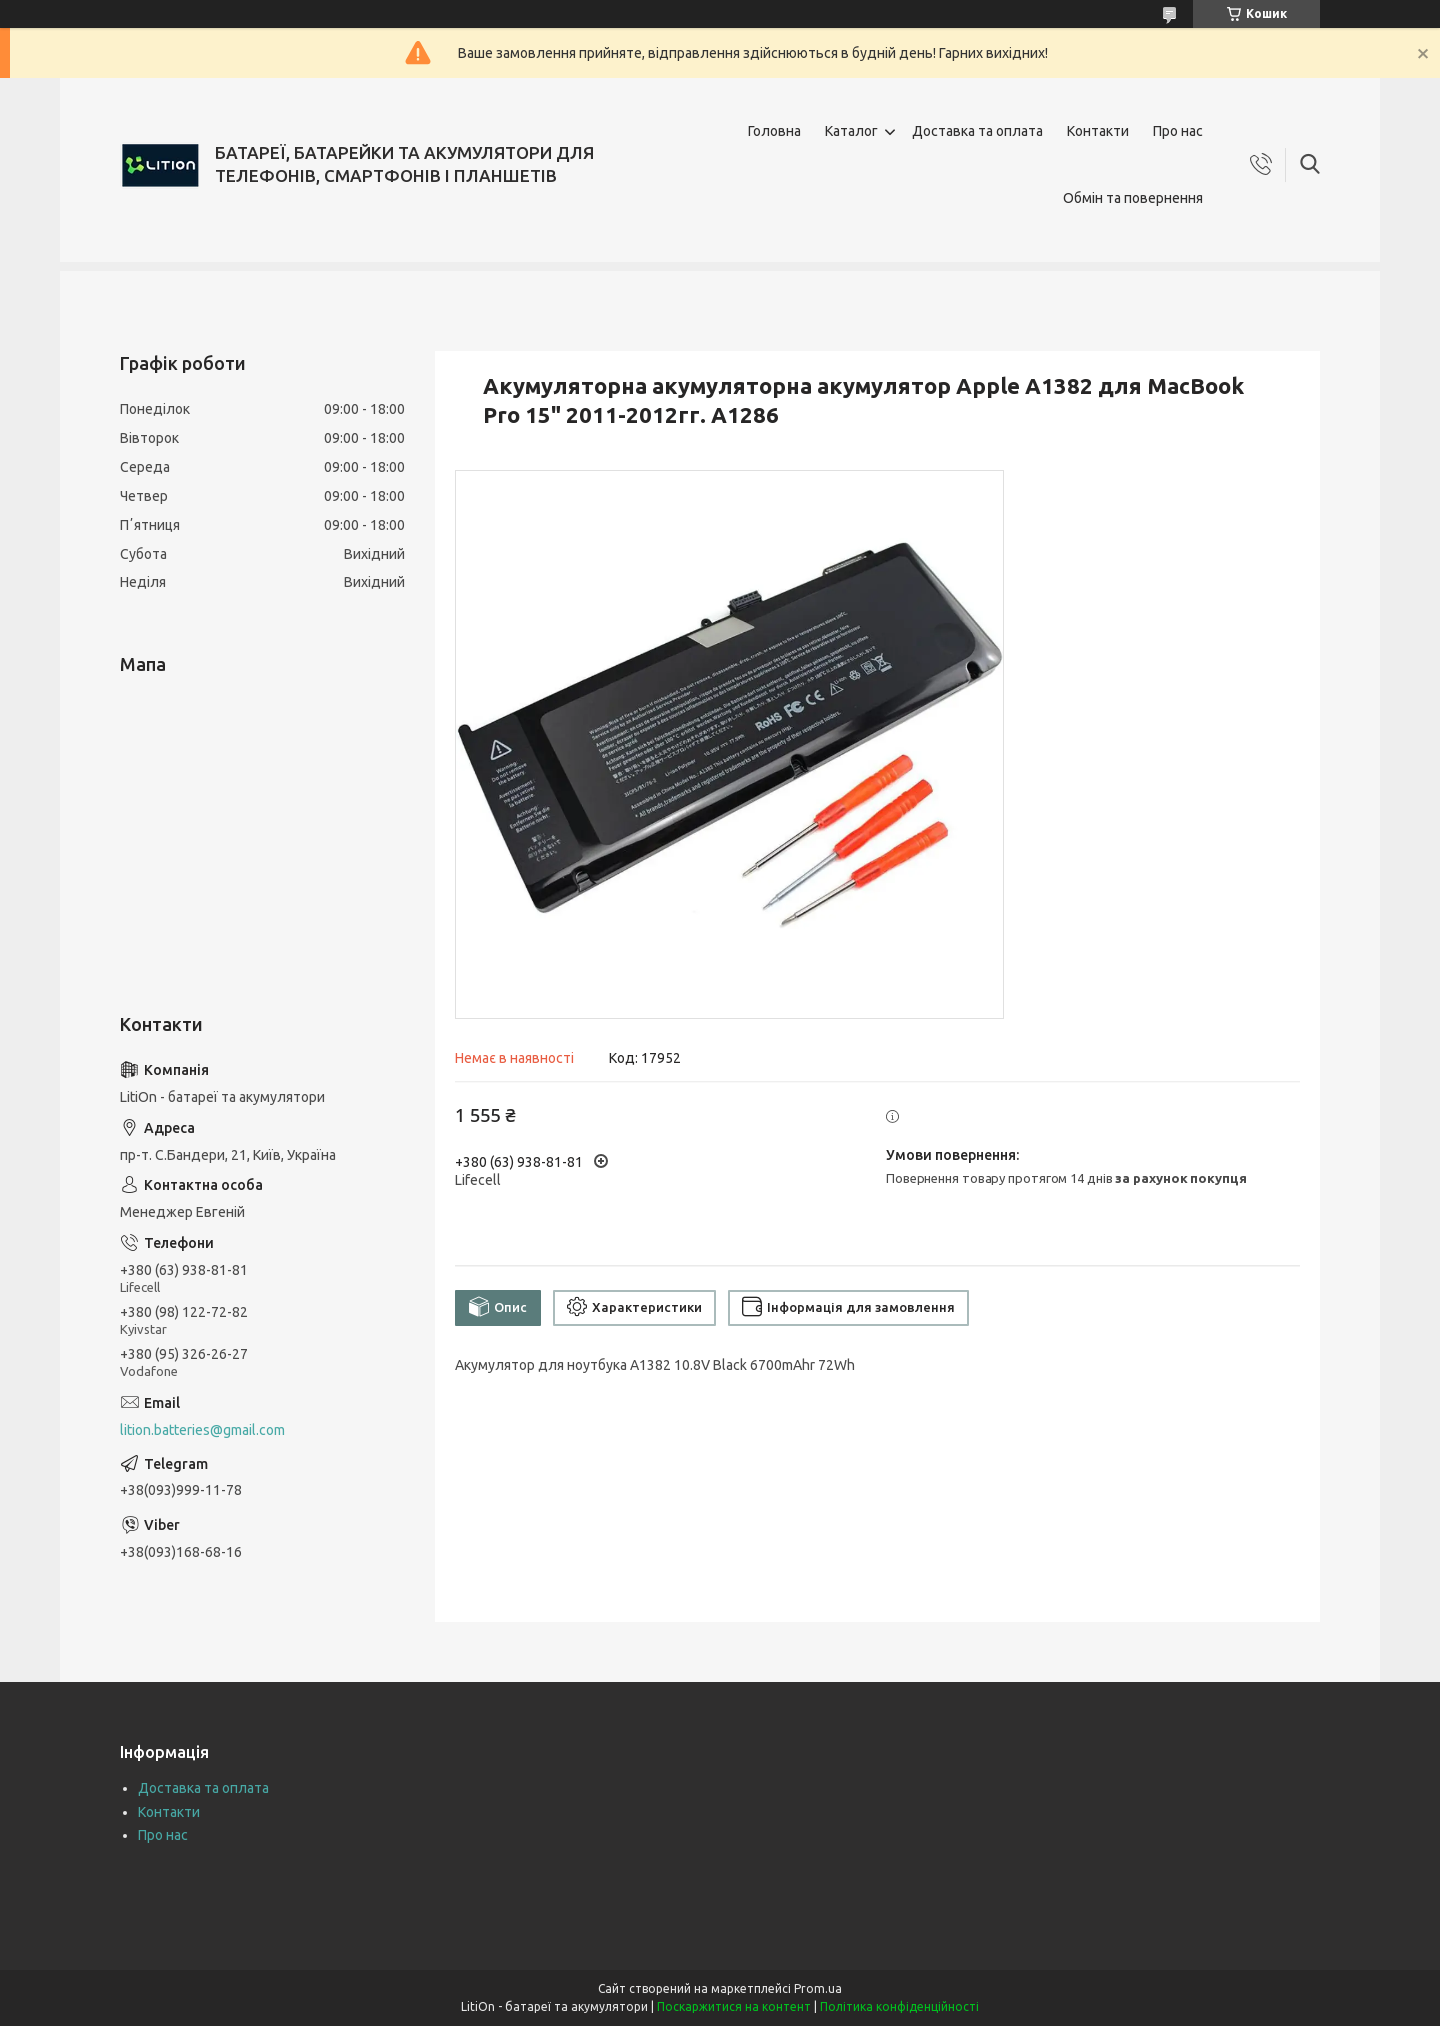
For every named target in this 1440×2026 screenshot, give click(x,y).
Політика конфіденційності (899, 2006)
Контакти (1098, 131)
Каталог (851, 131)
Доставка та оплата (977, 131)
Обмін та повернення (1133, 198)
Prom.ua (818, 1988)
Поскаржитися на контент (734, 2006)
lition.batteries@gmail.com (202, 1430)
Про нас (1178, 131)
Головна (774, 131)
